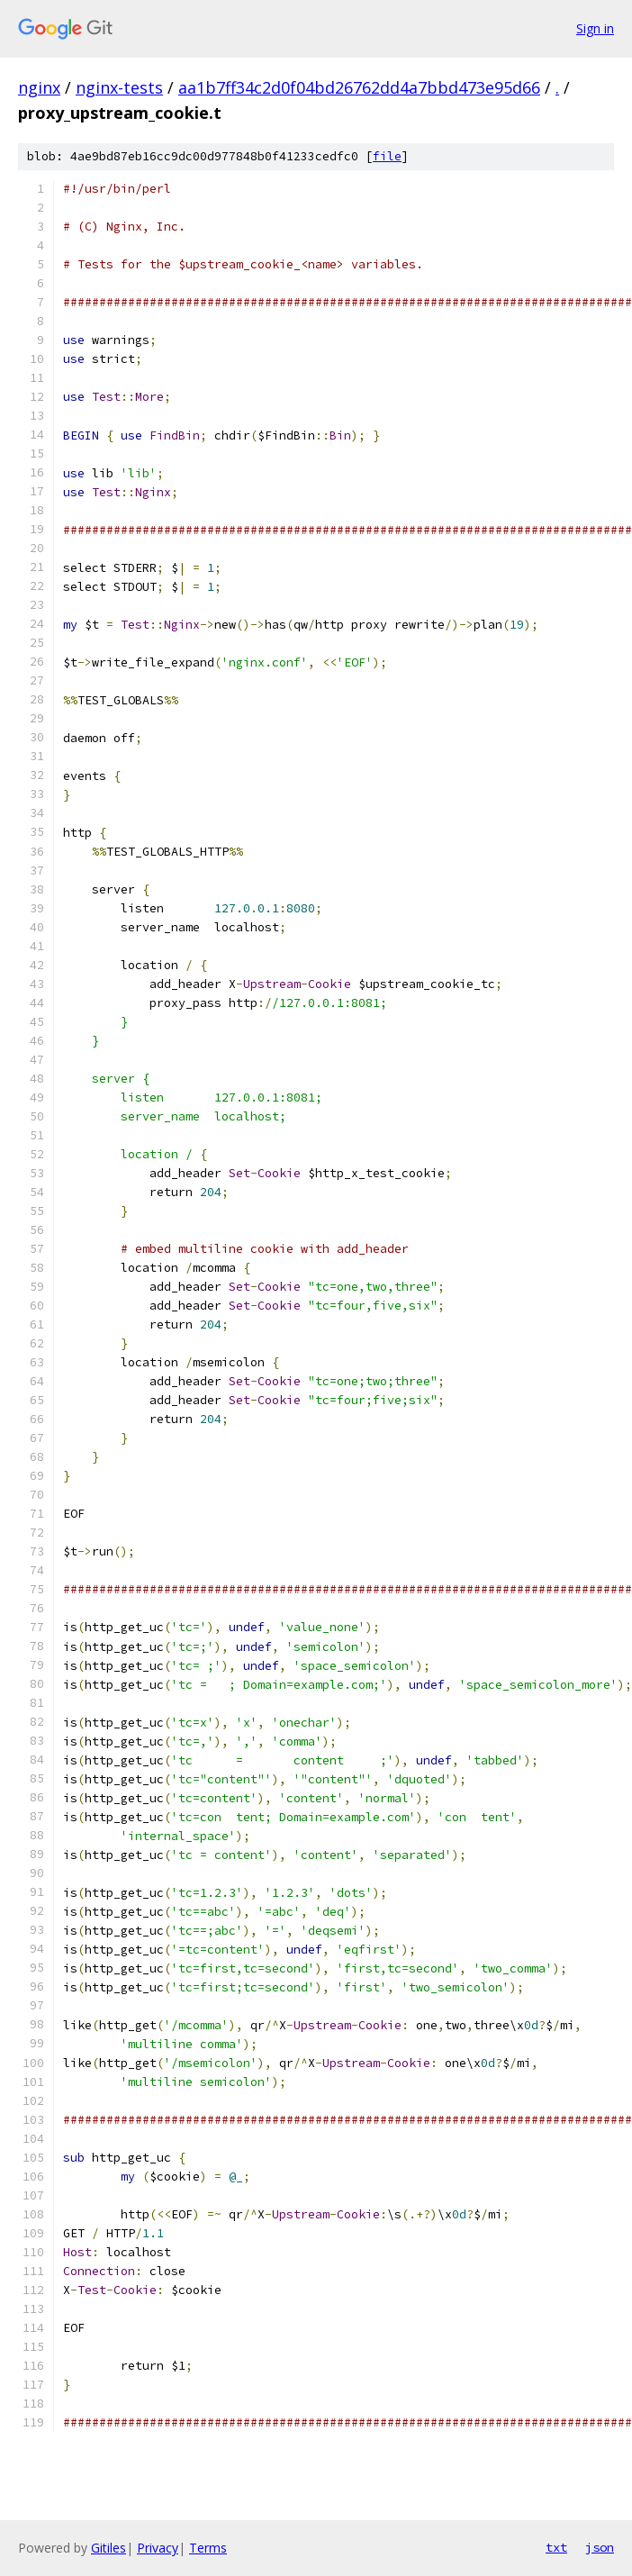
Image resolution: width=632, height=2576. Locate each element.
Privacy (157, 2547)
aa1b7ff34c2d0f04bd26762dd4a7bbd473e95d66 (359, 87)
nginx (39, 87)
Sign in (595, 28)
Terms (208, 2547)
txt (556, 2547)
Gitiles (108, 2547)
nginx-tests (119, 87)
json (599, 2547)
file (387, 156)
